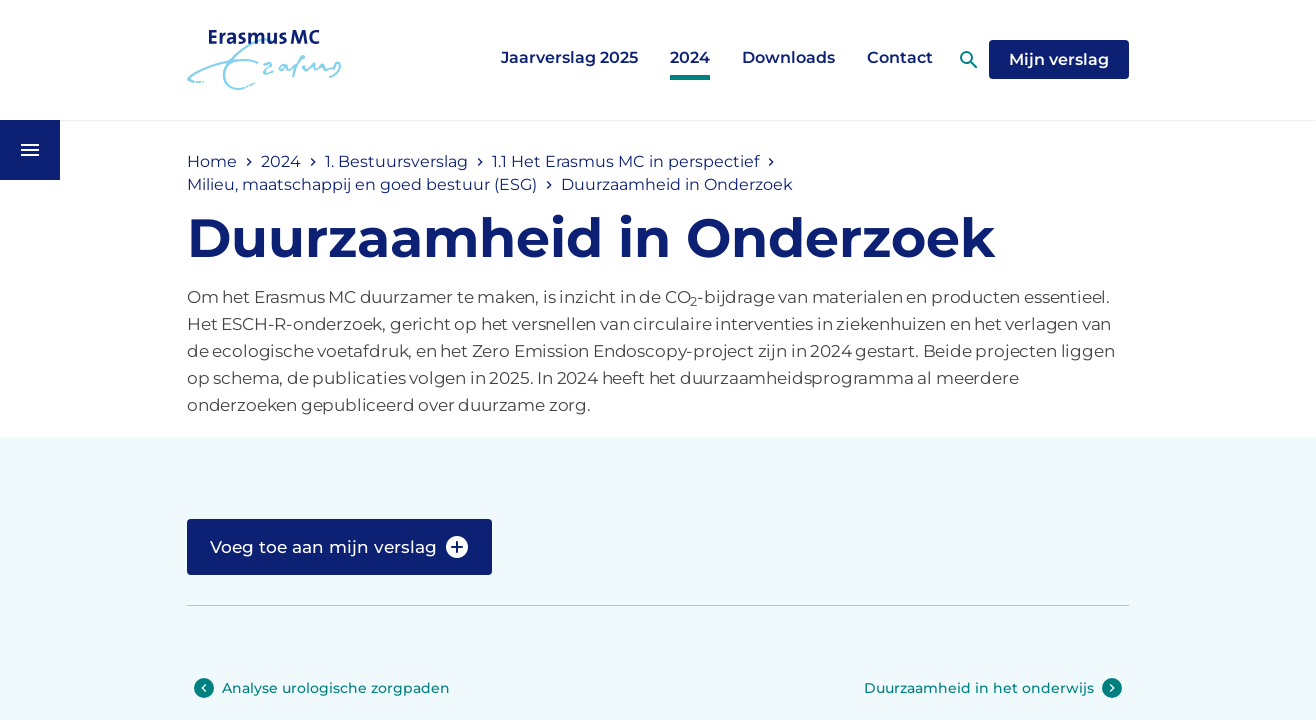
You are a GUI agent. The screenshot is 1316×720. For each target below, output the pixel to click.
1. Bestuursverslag (396, 161)
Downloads (788, 57)
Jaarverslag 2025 (569, 57)
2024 (690, 57)
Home (212, 161)
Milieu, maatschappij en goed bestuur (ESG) (362, 184)
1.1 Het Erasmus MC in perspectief (625, 161)
